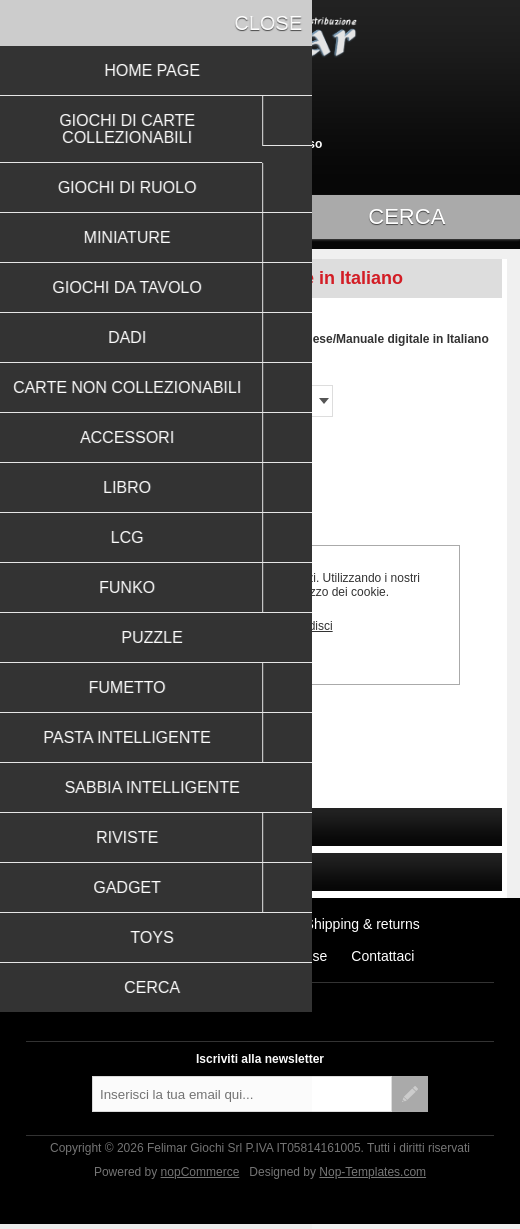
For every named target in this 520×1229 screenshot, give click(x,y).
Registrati (225, 144)
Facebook (240, 995)
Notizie (259, 924)
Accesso (297, 144)
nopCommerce (200, 1172)
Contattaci (382, 956)
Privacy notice (149, 956)
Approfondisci (296, 626)
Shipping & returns (362, 924)
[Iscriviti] (242, 1094)
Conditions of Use (272, 956)
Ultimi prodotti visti (157, 924)
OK (216, 625)
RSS (280, 995)
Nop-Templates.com (372, 1172)
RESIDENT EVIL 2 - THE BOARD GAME (137, 706)
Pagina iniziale (67, 339)
